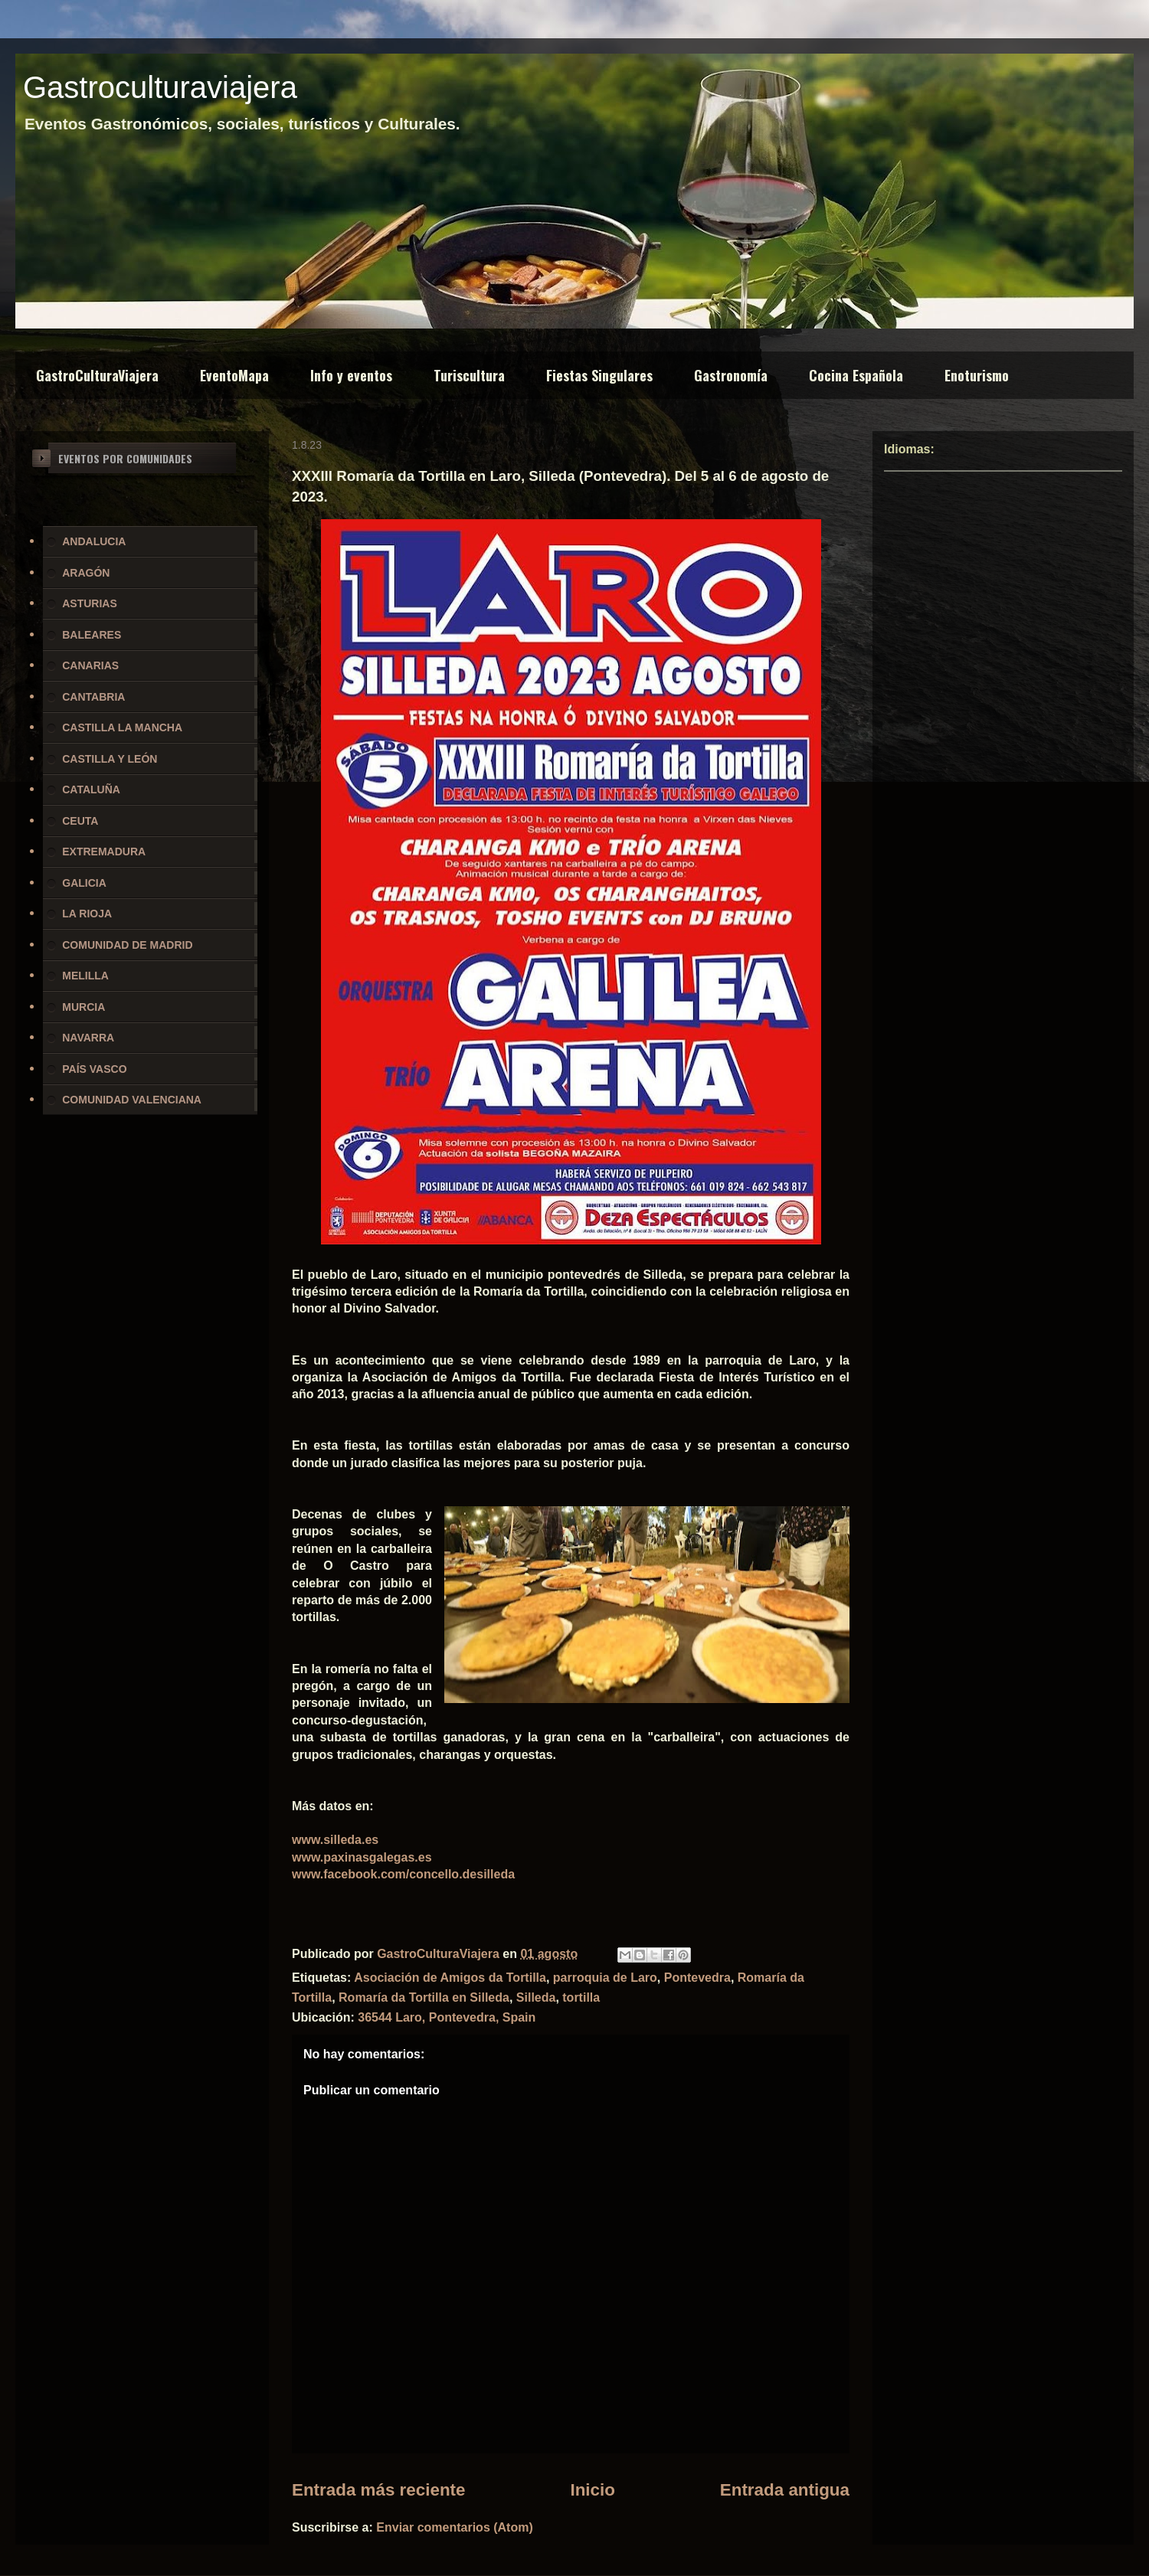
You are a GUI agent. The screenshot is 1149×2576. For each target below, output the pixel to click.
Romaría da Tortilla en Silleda (424, 1997)
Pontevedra (697, 1977)
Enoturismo (976, 375)
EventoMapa (234, 375)
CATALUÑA (91, 789)
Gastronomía (731, 375)
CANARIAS (90, 665)
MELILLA (85, 975)
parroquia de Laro (605, 1977)
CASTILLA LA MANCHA (122, 727)
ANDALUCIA (94, 541)
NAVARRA (88, 1037)
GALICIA (84, 883)
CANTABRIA (93, 697)
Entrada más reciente (379, 2489)
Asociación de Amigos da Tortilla (450, 1977)
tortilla (581, 1997)
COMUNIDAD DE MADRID (127, 945)
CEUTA (80, 821)
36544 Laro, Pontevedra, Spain (446, 2017)
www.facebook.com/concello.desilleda (403, 1874)
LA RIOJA (87, 913)
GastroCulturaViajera (97, 375)
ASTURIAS (89, 603)
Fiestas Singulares (599, 375)
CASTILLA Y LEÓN (109, 759)
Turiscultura (469, 375)
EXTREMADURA (104, 851)
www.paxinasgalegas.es (362, 1857)
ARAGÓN (86, 573)
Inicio (592, 2489)
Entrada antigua (784, 2489)
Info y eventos (351, 375)
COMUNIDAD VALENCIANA (131, 1099)
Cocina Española (856, 375)
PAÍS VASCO (94, 1069)
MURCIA (83, 1007)
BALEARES (91, 635)
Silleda (536, 1997)
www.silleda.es (335, 1839)
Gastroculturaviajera (160, 87)
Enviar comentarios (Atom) (454, 2527)
